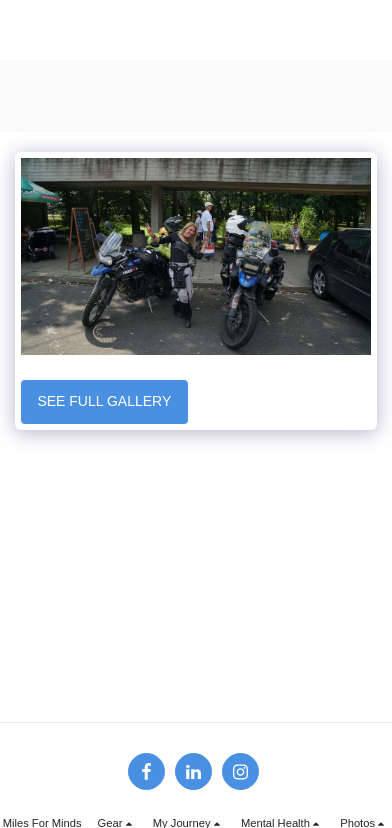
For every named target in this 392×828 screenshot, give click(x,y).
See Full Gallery (104, 401)
